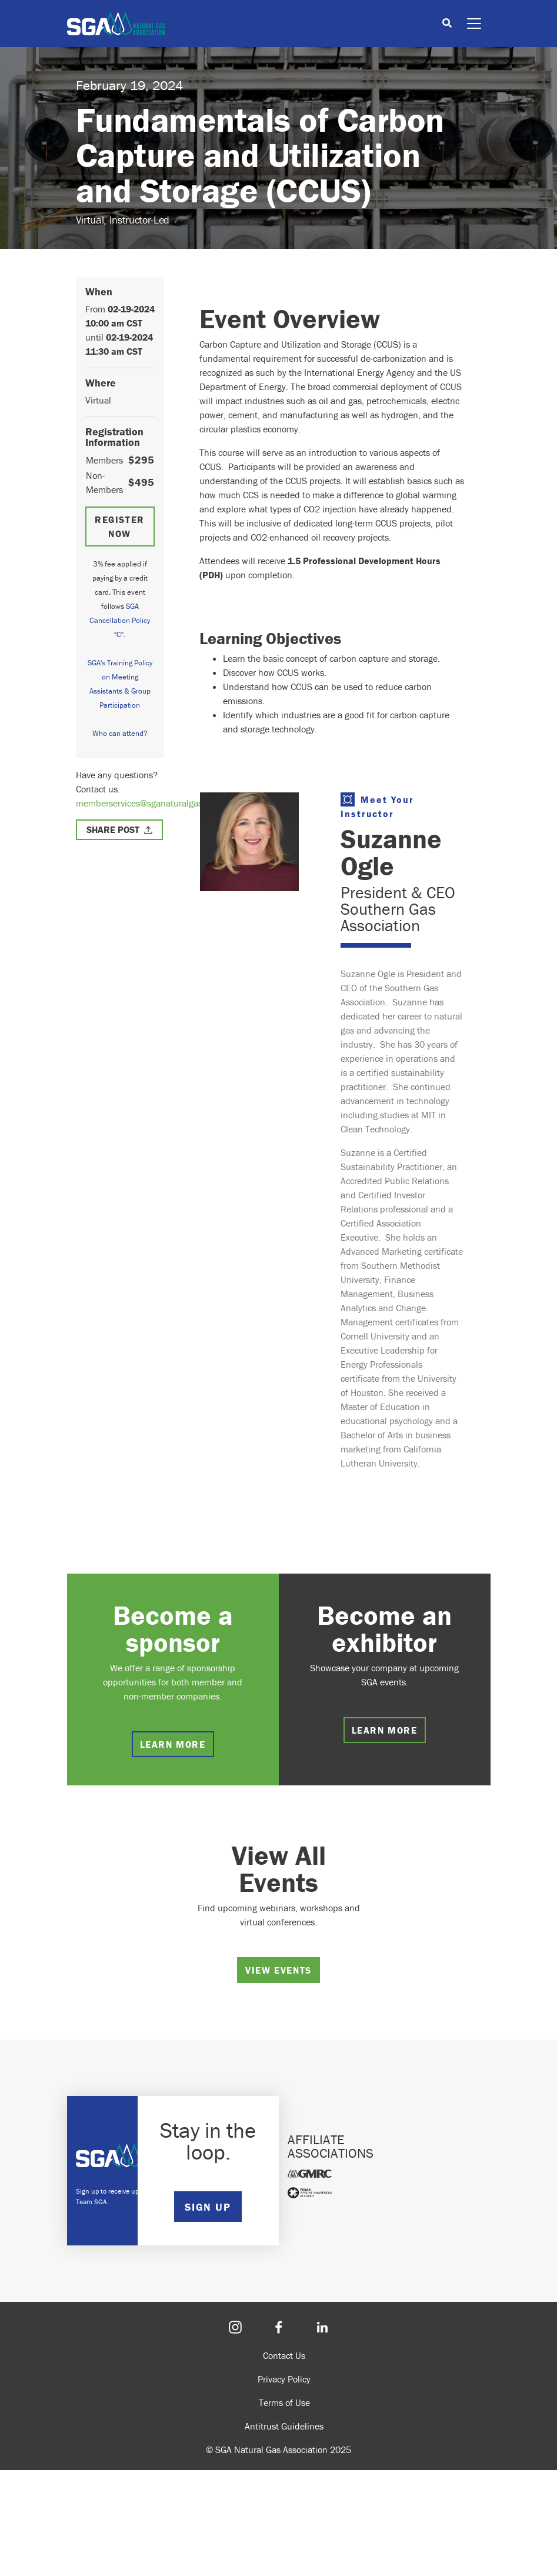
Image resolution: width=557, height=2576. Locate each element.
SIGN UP (208, 2207)
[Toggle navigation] (474, 23)
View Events (278, 1970)
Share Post (112, 829)
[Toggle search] (447, 24)
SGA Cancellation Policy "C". (119, 620)
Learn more (173, 1744)
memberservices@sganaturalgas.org (146, 803)
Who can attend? (120, 733)
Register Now (120, 526)
